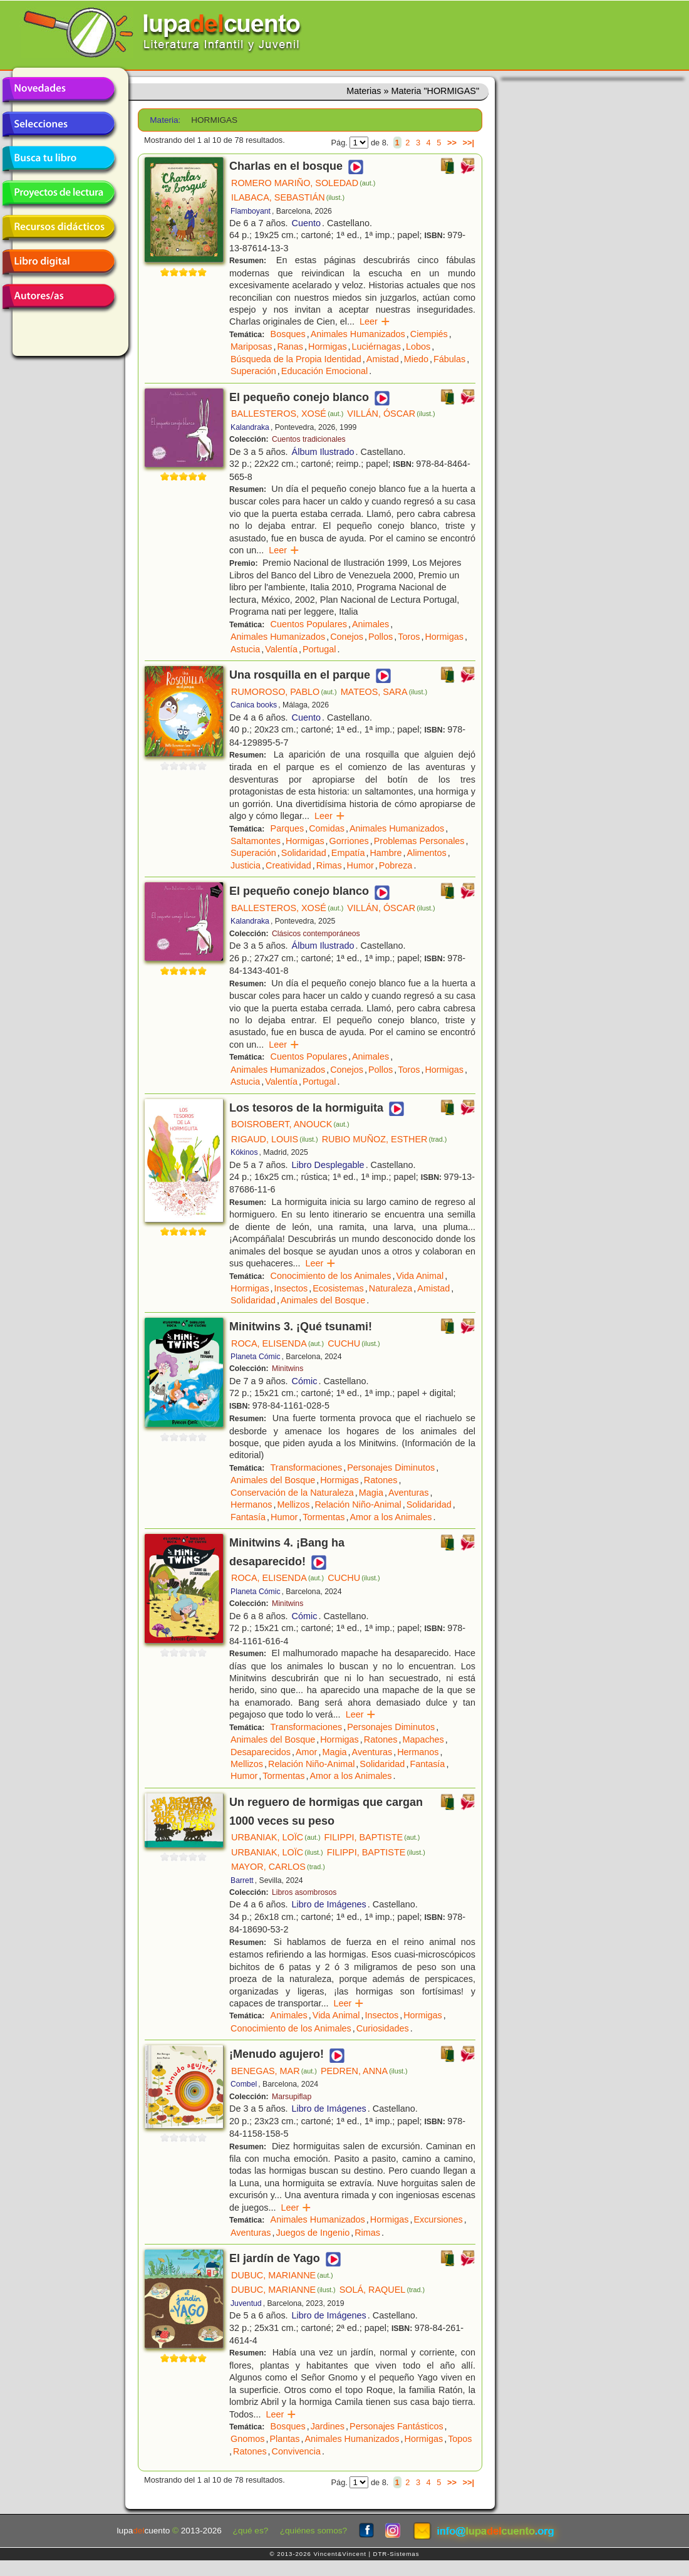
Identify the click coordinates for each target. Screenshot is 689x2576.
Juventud (246, 2303)
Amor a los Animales (391, 1517)
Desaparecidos (261, 1752)
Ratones (381, 1480)
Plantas (284, 2439)
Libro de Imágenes (329, 1904)
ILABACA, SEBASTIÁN (287, 197)
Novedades (58, 89)
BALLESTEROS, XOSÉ (287, 414)
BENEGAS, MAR (274, 2071)
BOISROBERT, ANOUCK (290, 1124)
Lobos (418, 347)
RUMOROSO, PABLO (284, 692)
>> (452, 142)
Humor (360, 865)
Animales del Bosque (323, 1300)
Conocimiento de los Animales (331, 1276)
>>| (468, 142)
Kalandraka (250, 427)
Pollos (380, 637)
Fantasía (248, 1517)
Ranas (290, 347)
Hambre (385, 853)
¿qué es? (251, 2530)
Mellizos (293, 1504)
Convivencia (296, 2451)
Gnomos (247, 2439)
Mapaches (422, 1739)
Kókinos (244, 1152)
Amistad (382, 359)
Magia (371, 1493)
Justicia (246, 865)
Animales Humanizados (358, 334)
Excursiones (437, 2219)
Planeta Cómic (256, 1356)
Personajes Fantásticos (396, 2426)
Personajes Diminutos (391, 1468)
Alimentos (427, 853)
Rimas (329, 865)
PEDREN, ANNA (364, 2071)
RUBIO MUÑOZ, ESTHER (384, 1139)
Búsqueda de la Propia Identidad (296, 359)
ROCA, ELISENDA (277, 1343)
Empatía (348, 853)
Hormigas (327, 347)
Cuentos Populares (309, 624)
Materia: (165, 120)
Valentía (281, 649)
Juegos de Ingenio (313, 2233)
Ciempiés (429, 334)
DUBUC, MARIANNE (282, 2275)
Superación (253, 371)
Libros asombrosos (304, 1892)
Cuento (306, 223)
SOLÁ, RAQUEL (382, 2290)
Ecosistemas (338, 1288)
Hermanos (251, 1504)
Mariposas (251, 347)
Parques (287, 828)
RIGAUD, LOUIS (274, 1139)
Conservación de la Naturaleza (292, 1493)
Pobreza (396, 865)
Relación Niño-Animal (357, 1504)
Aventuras (408, 1493)
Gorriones (349, 841)
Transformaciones (307, 1468)
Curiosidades (382, 2028)
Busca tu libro (58, 158)
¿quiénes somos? (313, 2530)
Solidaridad (303, 853)
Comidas (326, 828)
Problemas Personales (419, 841)
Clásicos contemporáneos (316, 933)
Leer (375, 321)
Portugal (319, 649)
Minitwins (287, 1368)
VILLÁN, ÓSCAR (391, 414)
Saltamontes (256, 841)
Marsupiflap (291, 2096)
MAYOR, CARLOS (278, 1867)
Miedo (416, 359)
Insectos (291, 1288)
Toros (409, 637)
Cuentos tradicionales (309, 439)
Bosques (288, 334)
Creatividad (288, 865)
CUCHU (354, 1343)
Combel (244, 2084)
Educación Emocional (324, 371)
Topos (460, 2439)
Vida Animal (419, 1276)
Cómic (305, 1381)
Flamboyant (251, 211)
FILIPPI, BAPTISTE (372, 1837)
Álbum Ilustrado (323, 452)
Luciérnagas (376, 347)
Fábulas (449, 359)
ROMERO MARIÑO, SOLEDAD (303, 183)
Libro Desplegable (328, 1165)
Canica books (254, 705)
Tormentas (323, 1517)
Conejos (346, 637)
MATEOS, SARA (384, 692)
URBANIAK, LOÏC (276, 1837)
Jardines (327, 2426)
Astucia (245, 649)
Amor (306, 1752)
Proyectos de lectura (58, 193)
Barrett (242, 1880)
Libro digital (58, 261)
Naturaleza (391, 1288)
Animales (370, 624)
